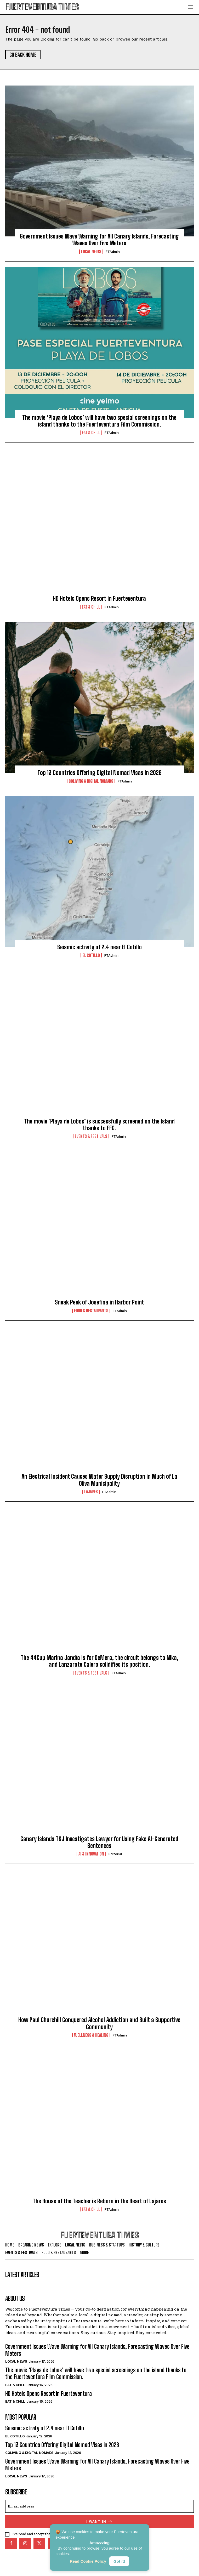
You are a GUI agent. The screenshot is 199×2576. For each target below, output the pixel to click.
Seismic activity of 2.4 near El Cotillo (99, 947)
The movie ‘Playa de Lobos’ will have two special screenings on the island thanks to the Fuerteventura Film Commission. (99, 421)
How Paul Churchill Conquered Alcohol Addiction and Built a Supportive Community (99, 2023)
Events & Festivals (91, 1136)
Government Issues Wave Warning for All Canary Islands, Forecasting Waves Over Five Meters (99, 240)
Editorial (115, 1854)
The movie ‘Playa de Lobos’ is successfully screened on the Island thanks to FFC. (99, 1125)
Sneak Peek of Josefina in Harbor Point (99, 1302)
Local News (91, 251)
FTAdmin (112, 252)
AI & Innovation (91, 1854)
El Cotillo (91, 955)
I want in (99, 2521)
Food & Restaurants (91, 1311)
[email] (99, 2506)
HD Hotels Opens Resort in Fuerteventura (99, 598)
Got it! (119, 2561)
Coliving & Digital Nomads (91, 781)
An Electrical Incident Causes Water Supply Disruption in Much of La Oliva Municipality (99, 1480)
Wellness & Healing (91, 2035)
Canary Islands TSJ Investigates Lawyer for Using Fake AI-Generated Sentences (99, 1842)
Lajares (91, 1492)
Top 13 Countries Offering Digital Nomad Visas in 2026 (99, 772)
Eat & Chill (91, 432)
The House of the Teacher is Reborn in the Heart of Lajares (99, 2201)
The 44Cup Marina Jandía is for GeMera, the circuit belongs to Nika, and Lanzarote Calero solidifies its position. (99, 1661)
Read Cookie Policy (88, 2561)
